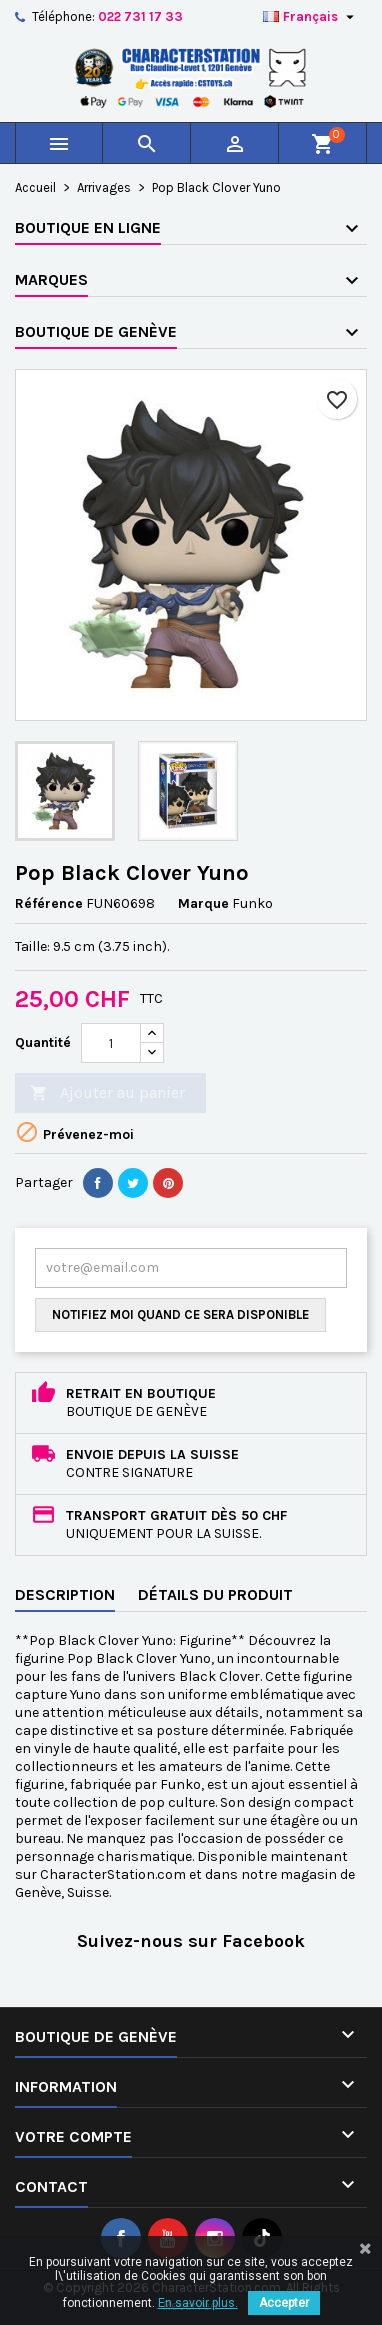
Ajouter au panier (107, 1093)
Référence (49, 903)
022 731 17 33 (140, 16)
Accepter (284, 2303)
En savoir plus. (198, 2303)
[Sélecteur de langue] (311, 17)
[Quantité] (111, 1043)
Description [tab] (65, 1594)
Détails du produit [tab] (215, 1594)
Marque (203, 903)
